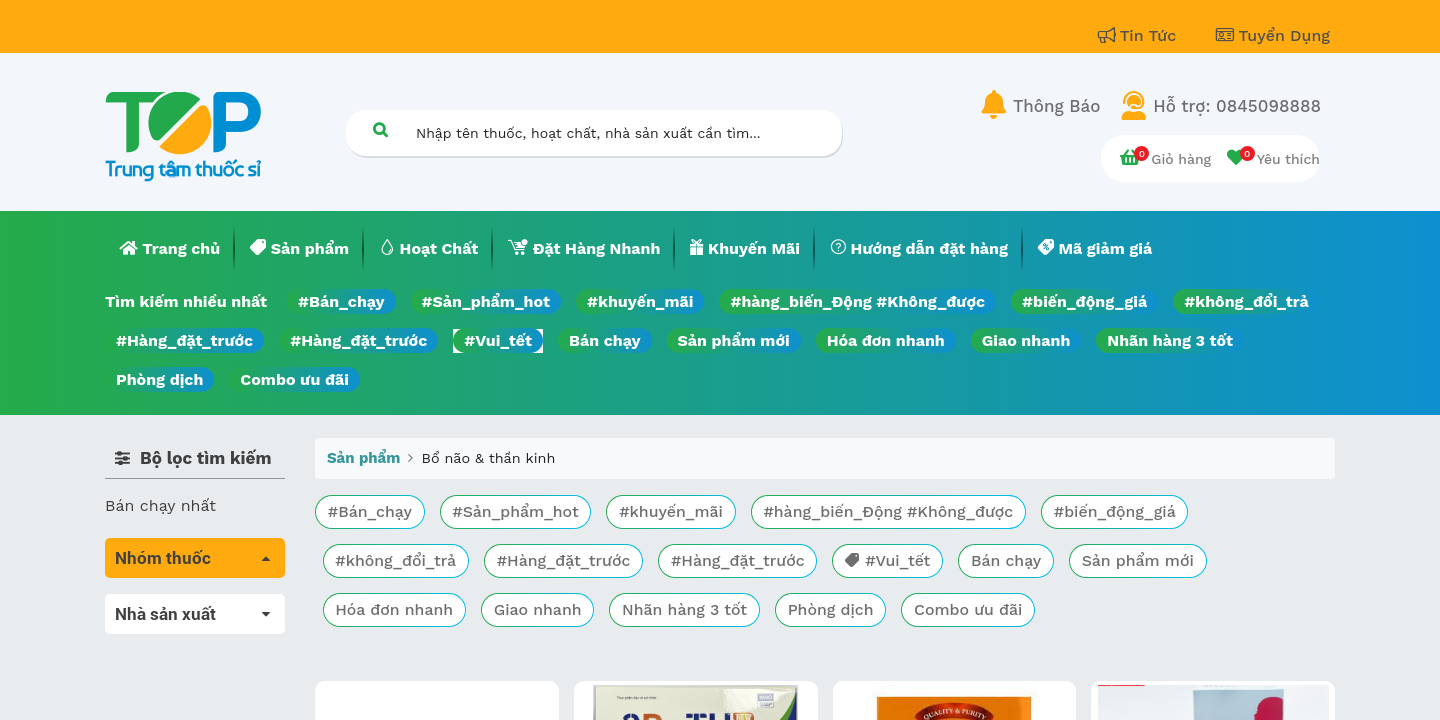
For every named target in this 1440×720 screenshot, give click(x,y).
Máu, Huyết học (166, 633)
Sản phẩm (363, 458)
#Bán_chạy (341, 301)
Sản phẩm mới (734, 340)
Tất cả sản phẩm (169, 605)
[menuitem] (170, 249)
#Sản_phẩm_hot (486, 301)
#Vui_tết (498, 340)
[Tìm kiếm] (380, 129)
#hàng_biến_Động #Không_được (857, 301)
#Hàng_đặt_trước (184, 340)
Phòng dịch (159, 379)
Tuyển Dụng (1273, 35)
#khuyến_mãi (640, 301)
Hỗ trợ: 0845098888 (1237, 106)
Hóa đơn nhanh (886, 340)
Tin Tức (1140, 35)
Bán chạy (604, 340)
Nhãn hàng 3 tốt (1170, 340)
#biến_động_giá (1084, 301)
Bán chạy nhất (160, 505)
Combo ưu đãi (294, 379)
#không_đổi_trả (1246, 301)
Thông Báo (1056, 106)
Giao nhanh (1026, 340)
